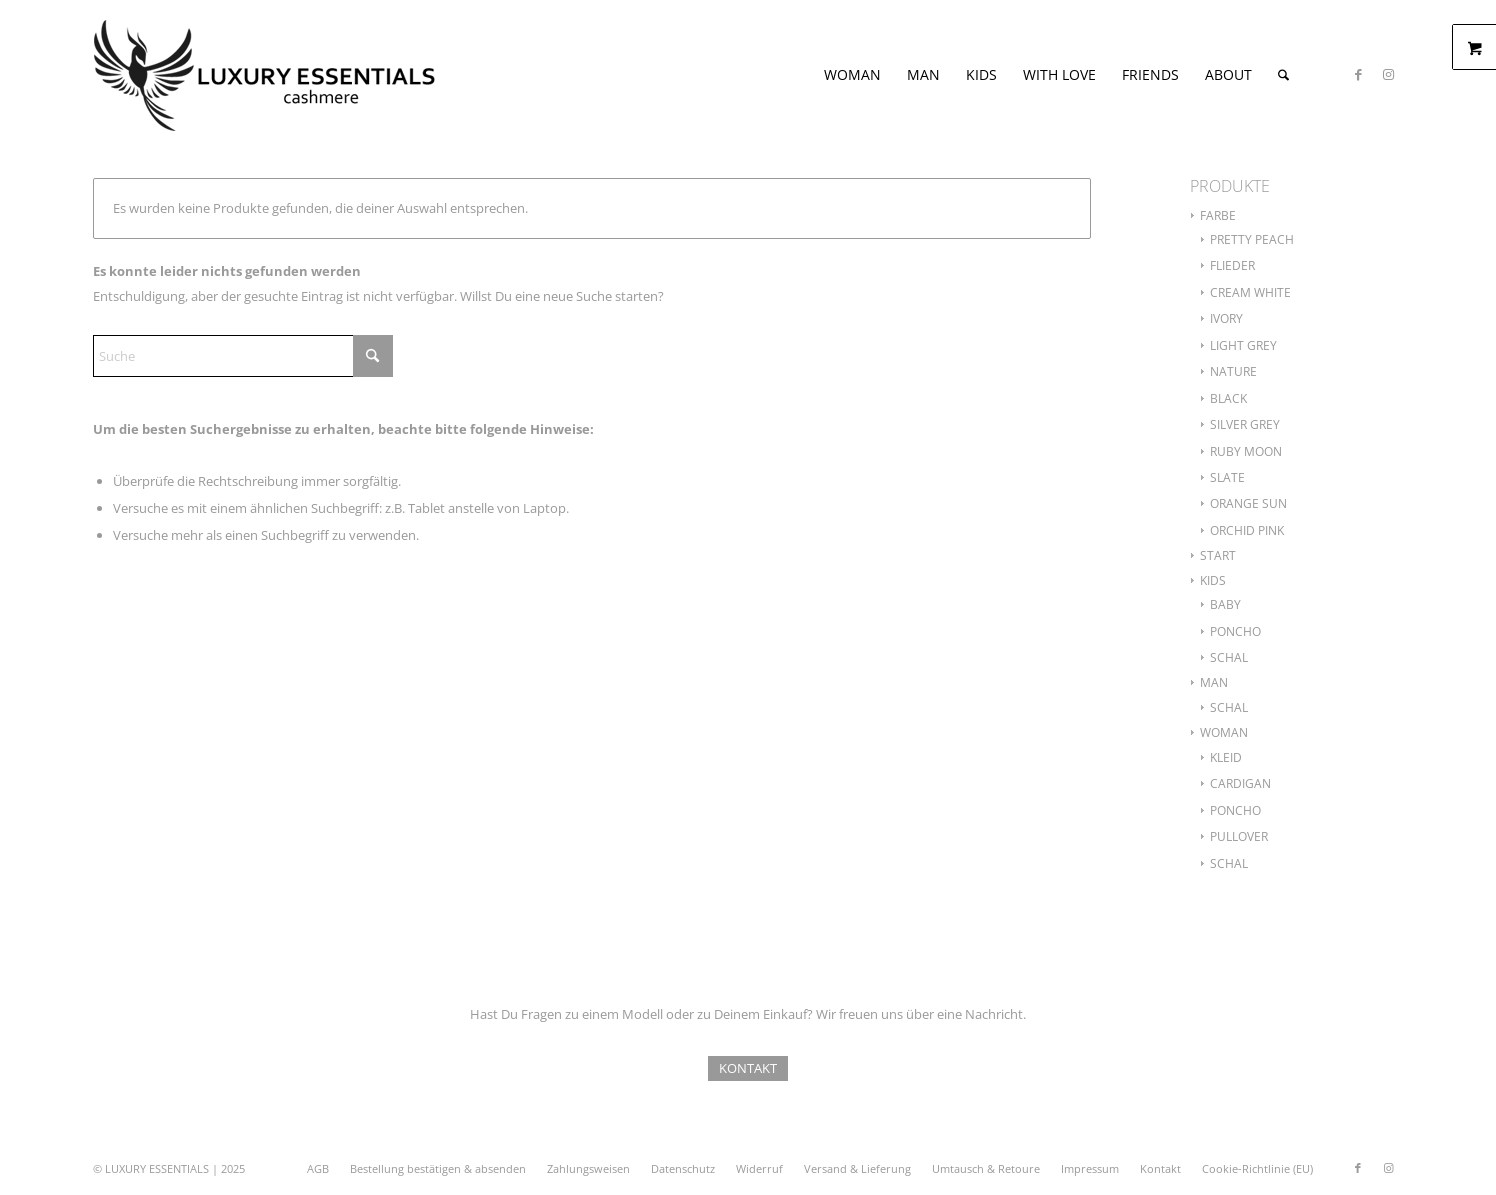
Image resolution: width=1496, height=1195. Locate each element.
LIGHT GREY (1243, 345)
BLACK (1228, 398)
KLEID (1226, 757)
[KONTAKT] (748, 1069)
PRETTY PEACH (1252, 239)
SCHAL (1229, 657)
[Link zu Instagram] (1388, 74)
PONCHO (1235, 631)
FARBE (1218, 215)
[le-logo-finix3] (265, 75)
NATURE (1233, 371)
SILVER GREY (1245, 424)
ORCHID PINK (1247, 530)
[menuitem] (852, 75)
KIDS (1213, 580)
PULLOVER (1239, 836)
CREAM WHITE (1250, 292)
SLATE (1227, 477)
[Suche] (1283, 75)
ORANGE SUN (1248, 503)
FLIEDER (1232, 265)
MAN (1214, 682)
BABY (1225, 604)
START (1218, 555)
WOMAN (1224, 732)
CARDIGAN (1240, 783)
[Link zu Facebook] (1358, 74)
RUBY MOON (1246, 451)
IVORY (1226, 318)
